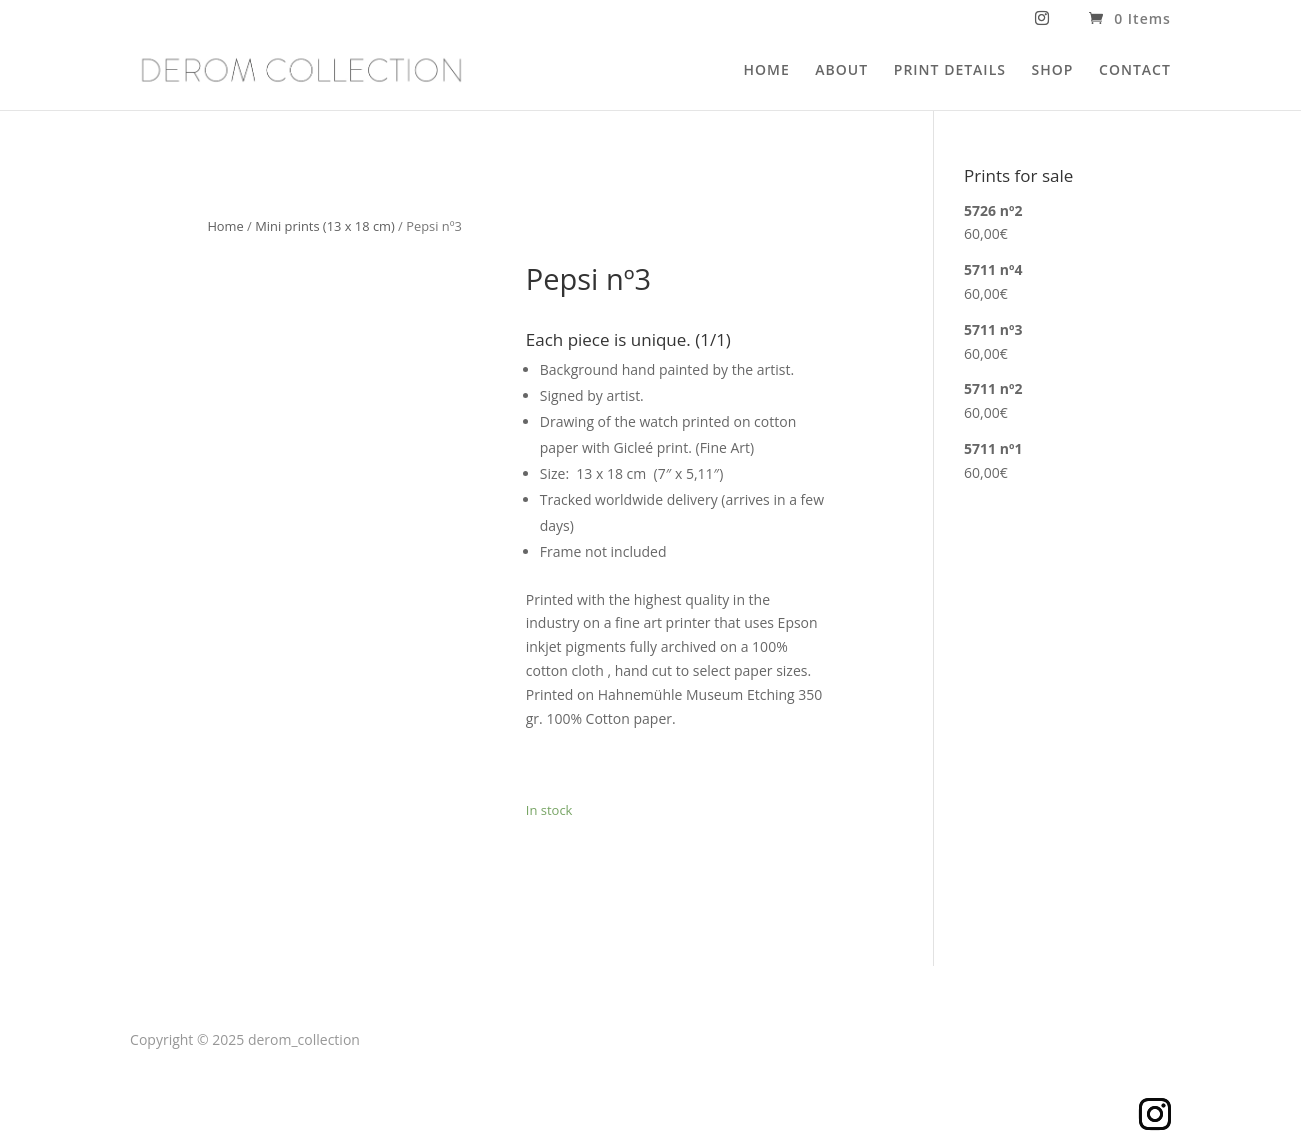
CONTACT (1135, 71)
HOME (766, 71)
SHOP (1053, 71)
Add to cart (599, 764)
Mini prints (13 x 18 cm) (325, 226)
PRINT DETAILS (950, 71)
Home (225, 226)
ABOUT (841, 71)
